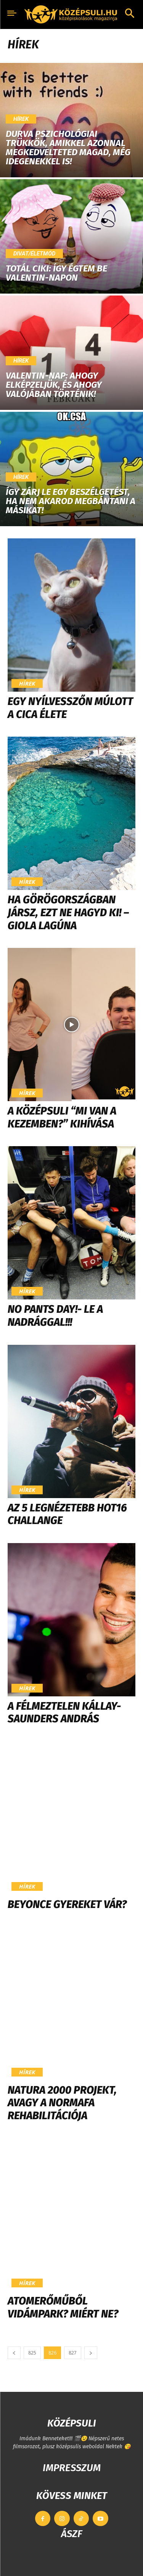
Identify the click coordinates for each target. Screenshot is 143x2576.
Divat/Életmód (34, 253)
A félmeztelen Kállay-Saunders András (64, 1712)
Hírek (21, 119)
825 (32, 2353)
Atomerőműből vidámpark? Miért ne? (63, 2307)
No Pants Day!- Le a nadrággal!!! (55, 1315)
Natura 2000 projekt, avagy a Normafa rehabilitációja (62, 2103)
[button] (129, 14)
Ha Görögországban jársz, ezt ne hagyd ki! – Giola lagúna (68, 912)
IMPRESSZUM (72, 2468)
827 (73, 2353)
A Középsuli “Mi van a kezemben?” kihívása (62, 1117)
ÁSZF (71, 2534)
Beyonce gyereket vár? (67, 1904)
